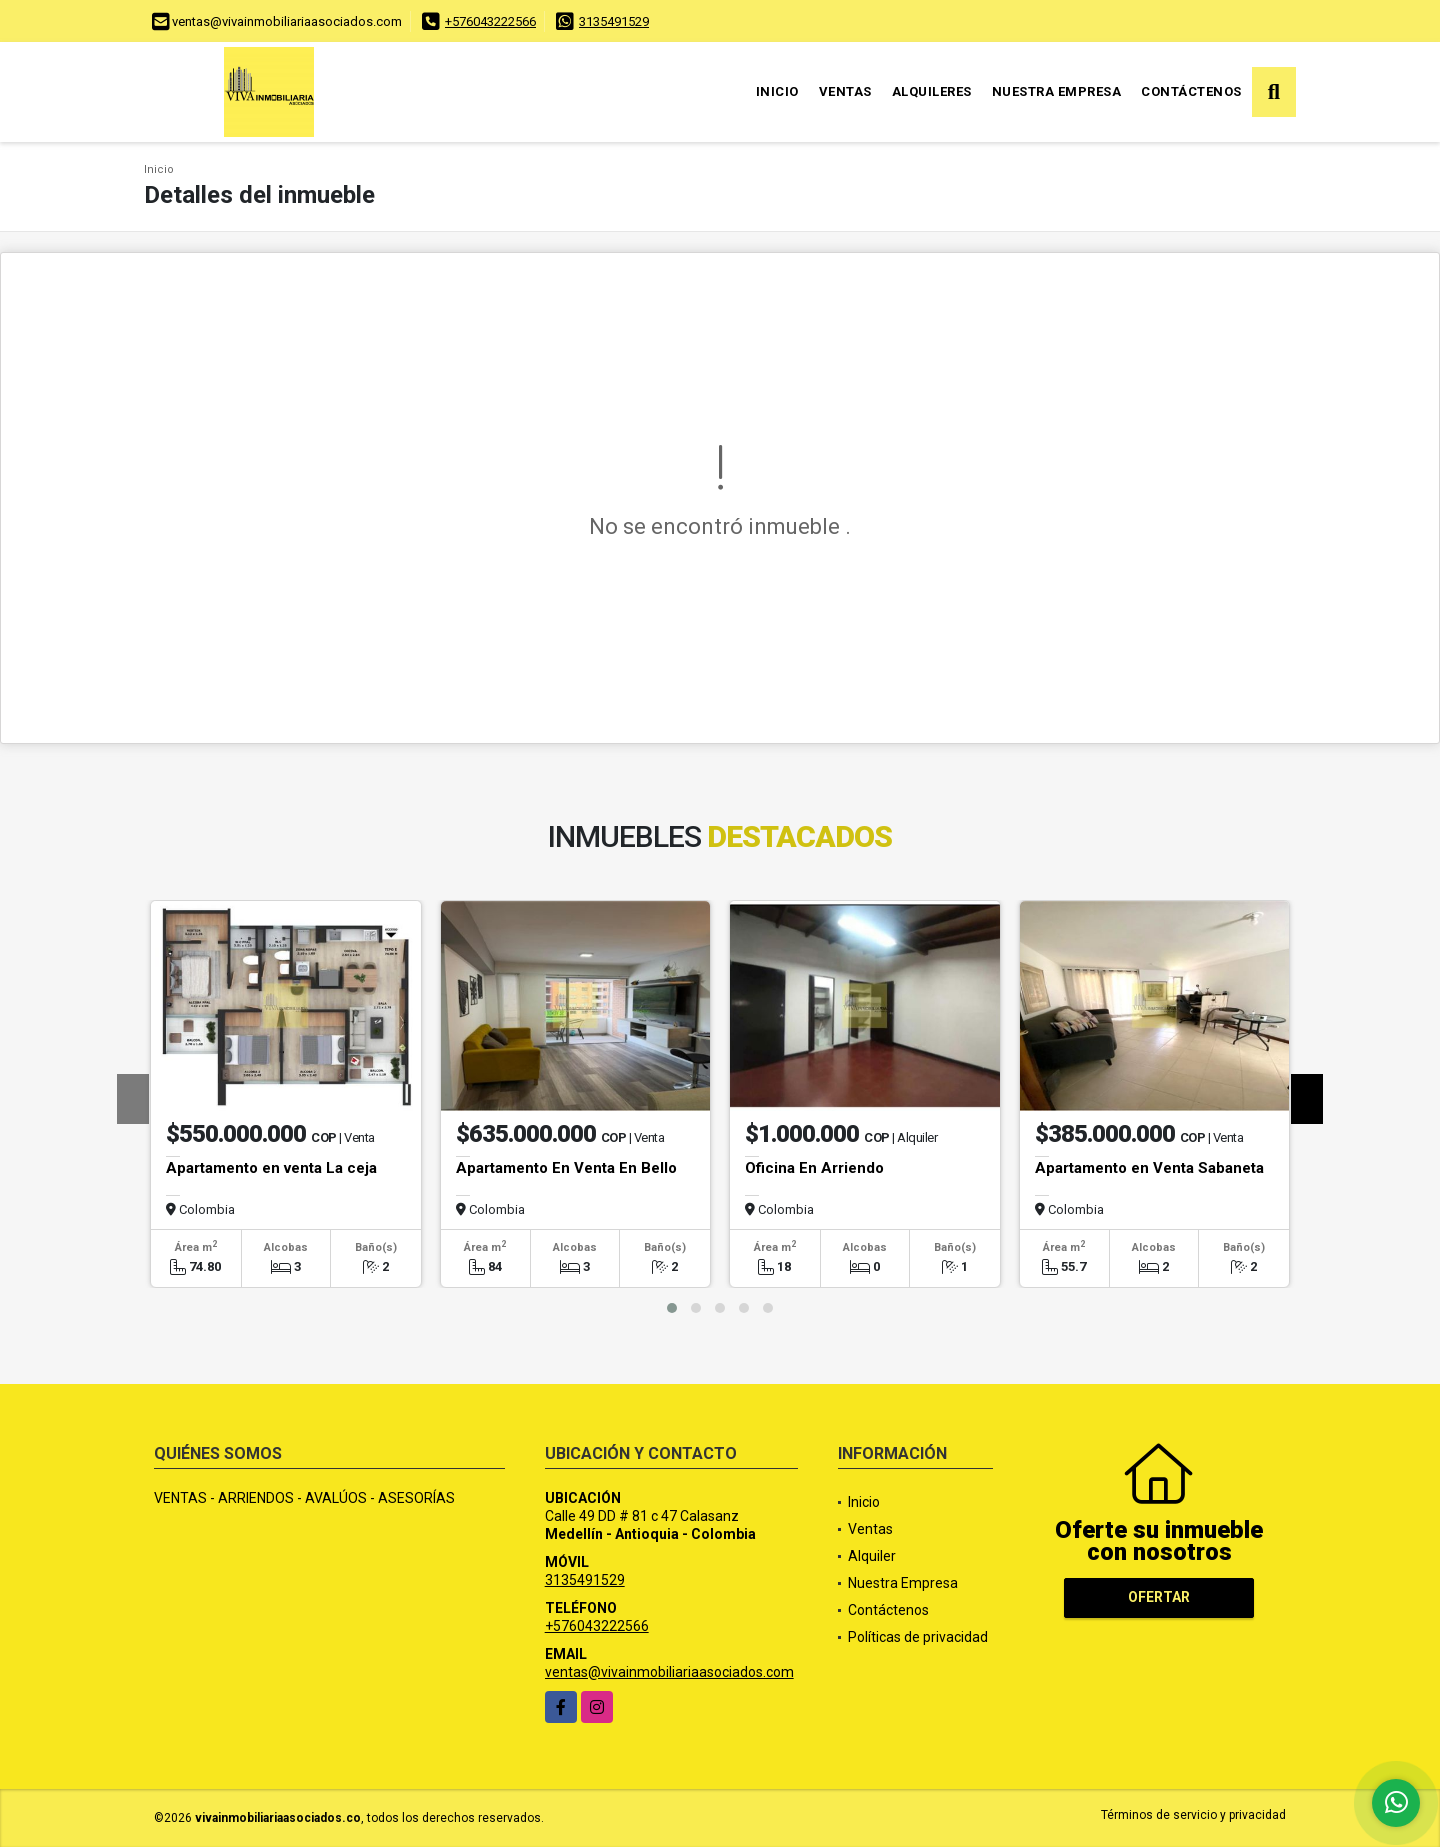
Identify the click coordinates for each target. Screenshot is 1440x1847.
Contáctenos (1191, 91)
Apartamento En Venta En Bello (566, 1168)
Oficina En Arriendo (814, 1168)
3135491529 (614, 21)
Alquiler (872, 1556)
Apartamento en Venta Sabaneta (1149, 1168)
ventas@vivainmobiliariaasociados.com (669, 1672)
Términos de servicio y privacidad (1193, 1815)
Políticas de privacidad (918, 1637)
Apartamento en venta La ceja (271, 1168)
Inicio (777, 91)
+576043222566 (490, 21)
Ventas (845, 91)
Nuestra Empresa (1057, 91)
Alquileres (932, 91)
